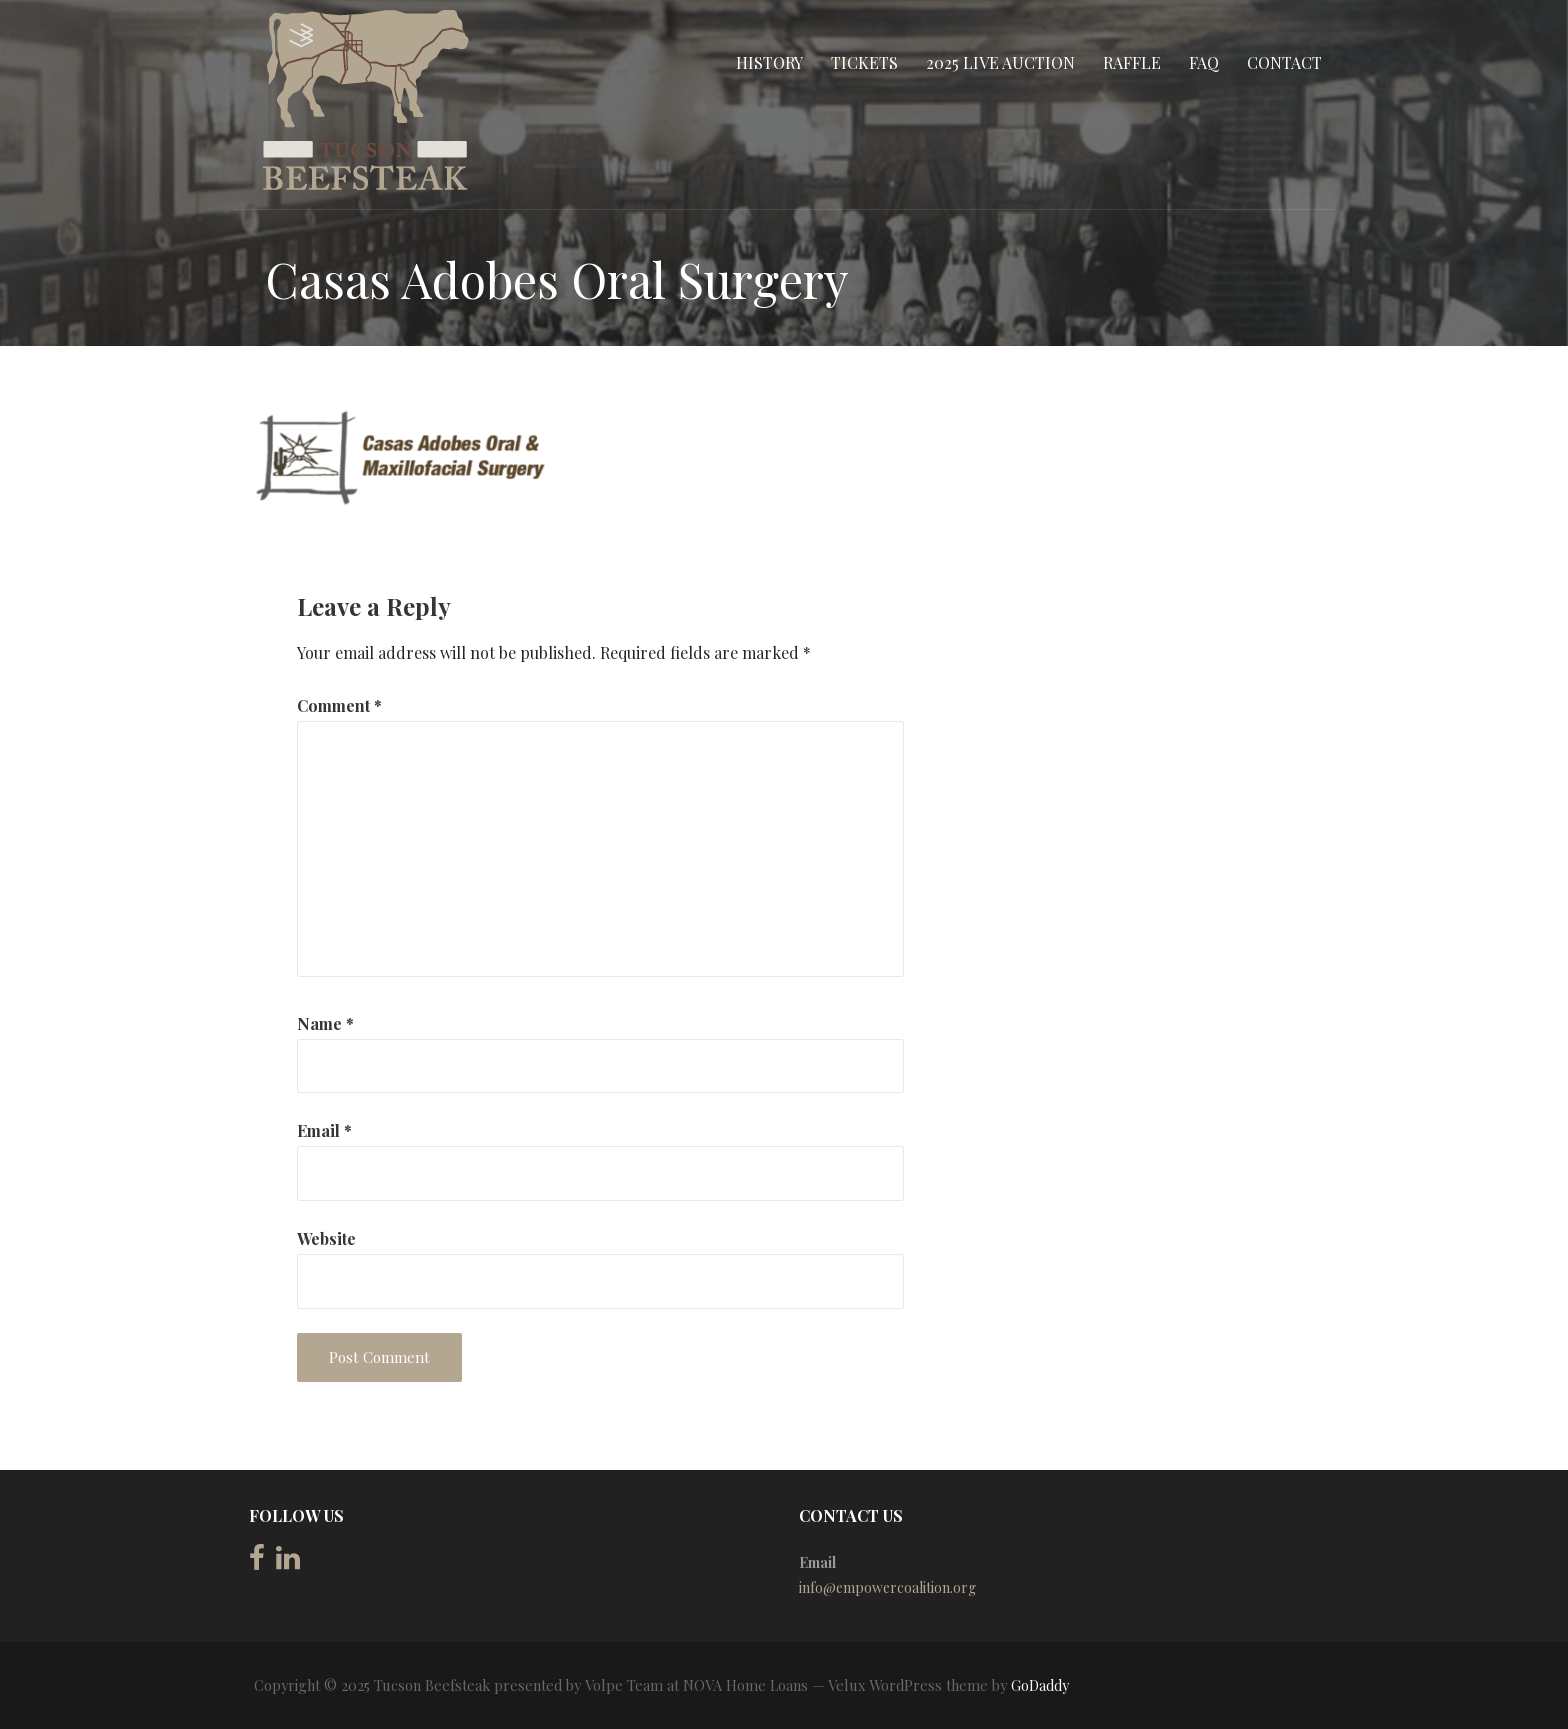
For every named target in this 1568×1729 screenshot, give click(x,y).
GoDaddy (1040, 1685)
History (769, 62)
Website (326, 1238)
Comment (339, 705)
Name (325, 1023)
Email (324, 1130)
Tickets (864, 62)
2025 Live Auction (1000, 62)
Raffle (1132, 62)
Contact (1284, 62)
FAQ (1204, 62)
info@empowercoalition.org (887, 1587)
